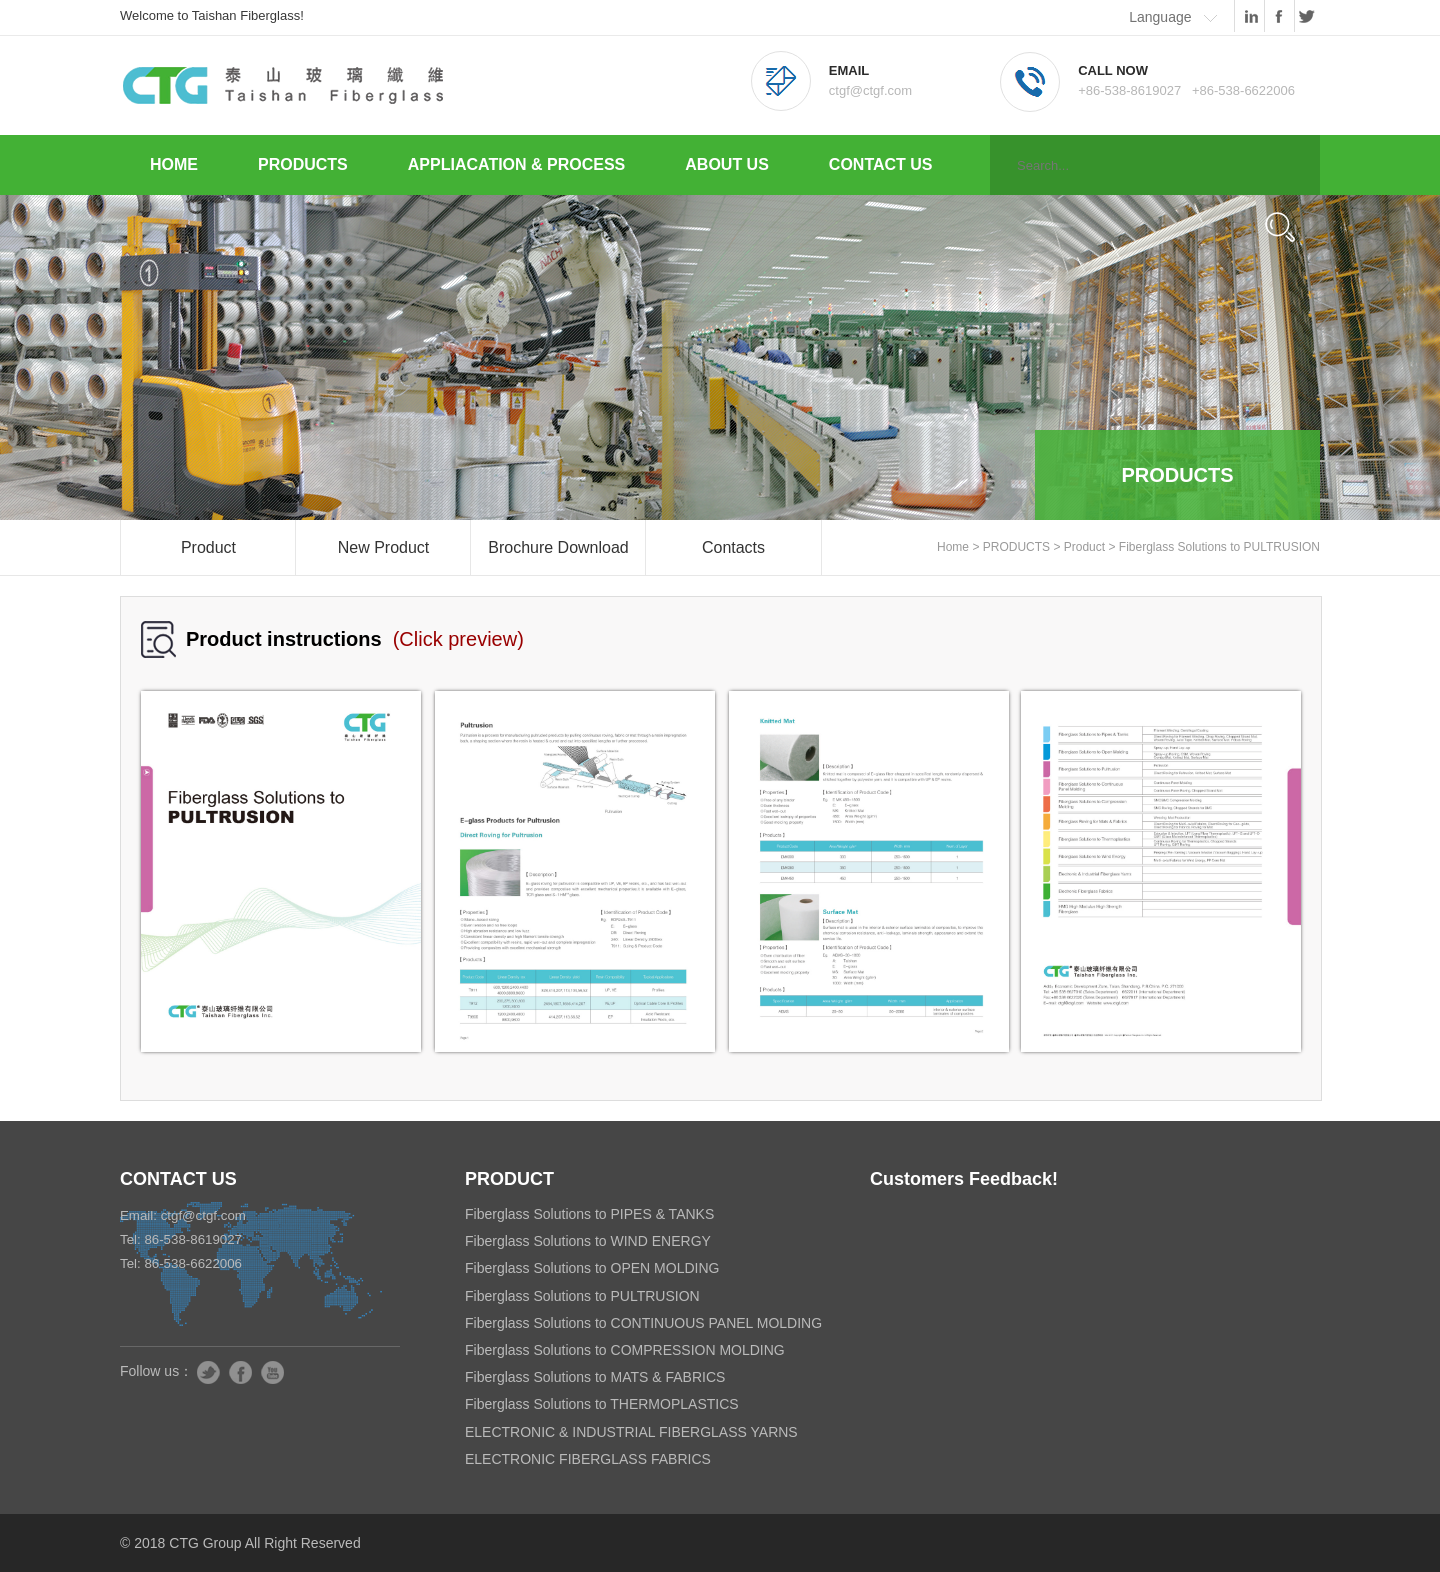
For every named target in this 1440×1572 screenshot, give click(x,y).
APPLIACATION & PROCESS (517, 164)
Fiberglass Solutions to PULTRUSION (1219, 547)
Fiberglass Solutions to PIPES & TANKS (589, 1214)
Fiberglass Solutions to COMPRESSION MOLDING (625, 1350)
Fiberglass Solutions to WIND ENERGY (588, 1241)
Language (1160, 17)
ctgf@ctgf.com (203, 1215)
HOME (174, 164)
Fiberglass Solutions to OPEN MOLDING (592, 1268)
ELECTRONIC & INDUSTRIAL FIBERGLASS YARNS (631, 1432)
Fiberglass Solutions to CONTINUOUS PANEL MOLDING (643, 1323)
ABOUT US (727, 164)
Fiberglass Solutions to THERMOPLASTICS (602, 1404)
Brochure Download (558, 547)
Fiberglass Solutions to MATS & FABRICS (595, 1377)
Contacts (733, 547)
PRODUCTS (303, 164)
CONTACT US (881, 164)
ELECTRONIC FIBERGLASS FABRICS (588, 1459)
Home (953, 547)
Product (208, 547)
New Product (384, 547)
